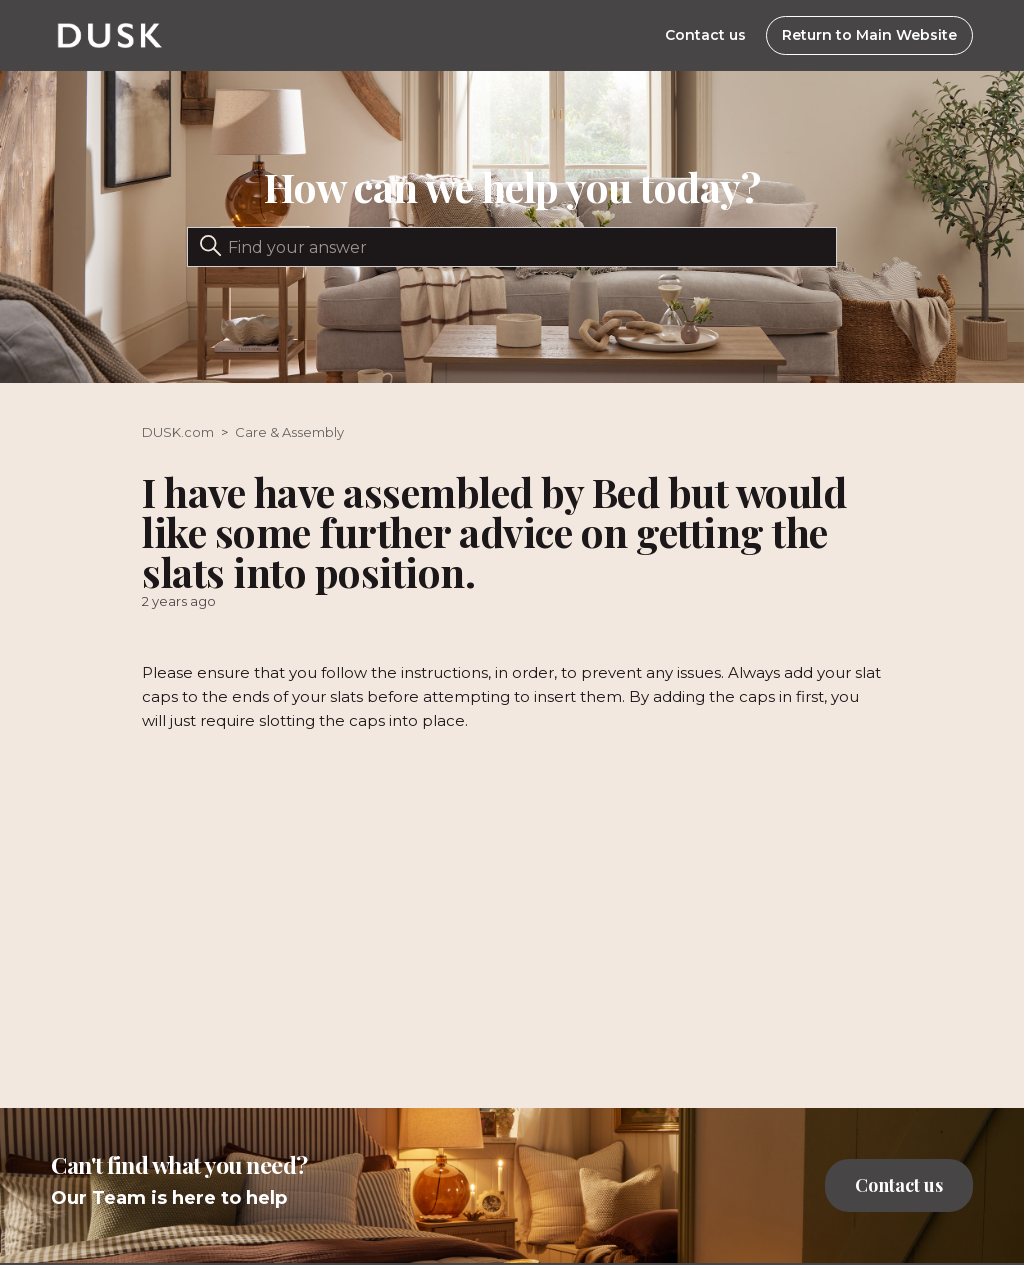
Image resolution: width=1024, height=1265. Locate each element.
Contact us (705, 35)
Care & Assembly (289, 432)
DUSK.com (178, 432)
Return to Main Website (869, 35)
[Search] (512, 247)
